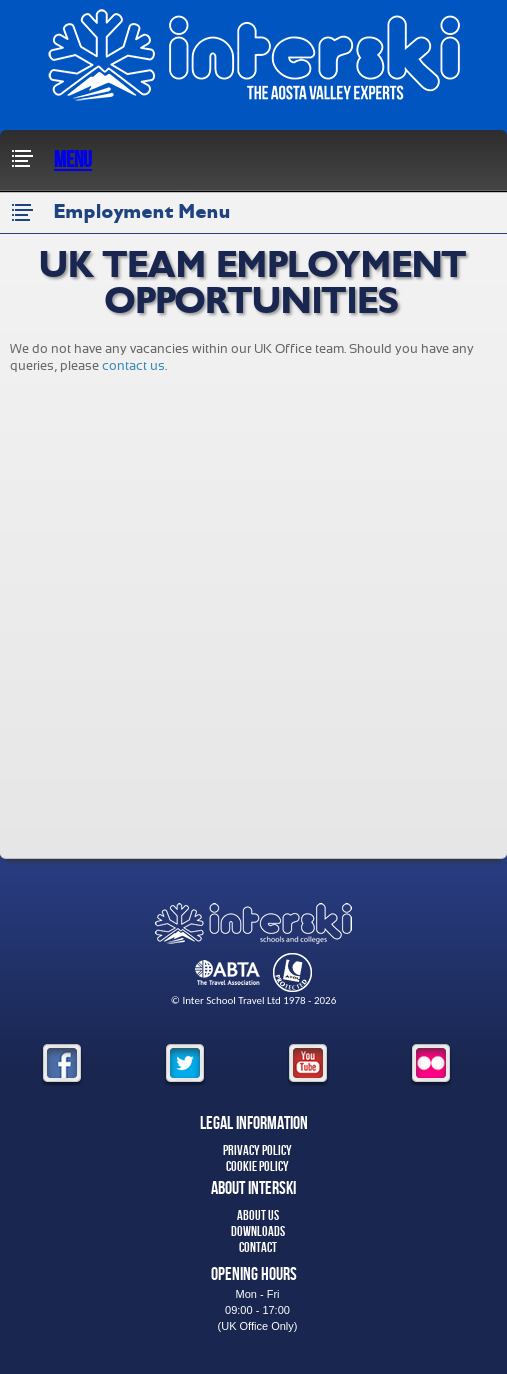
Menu (51, 160)
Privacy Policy (257, 1150)
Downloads (258, 1231)
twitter (185, 1065)
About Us (258, 1215)
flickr (431, 1065)
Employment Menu (120, 213)
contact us (133, 365)
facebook (62, 1065)
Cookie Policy (257, 1166)
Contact (258, 1247)
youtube (308, 1065)
